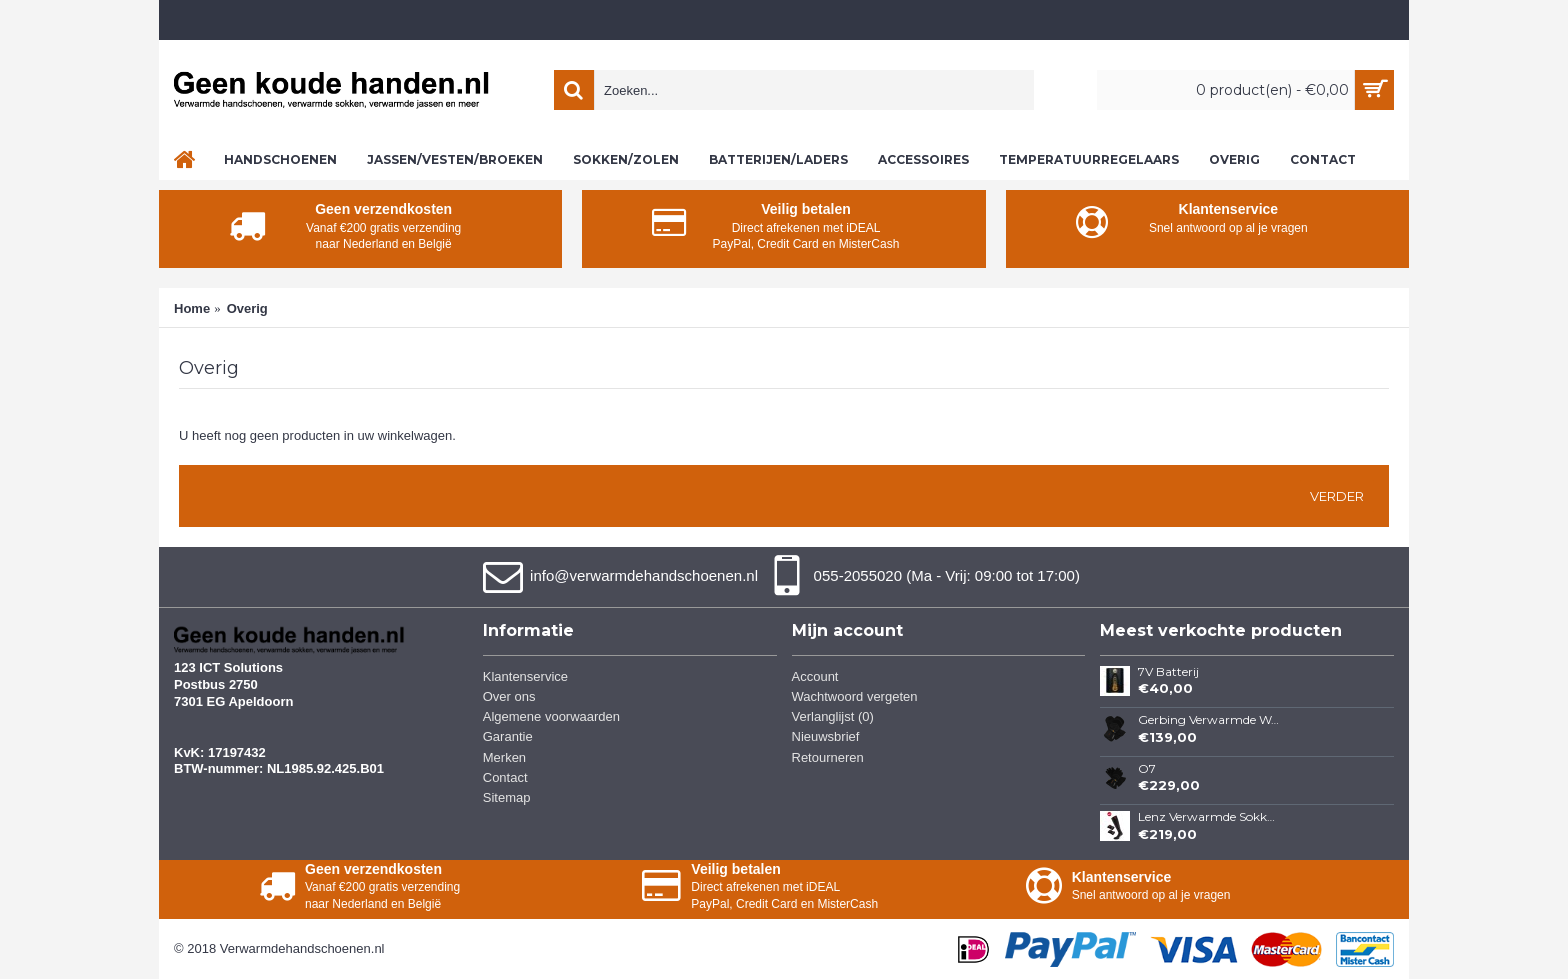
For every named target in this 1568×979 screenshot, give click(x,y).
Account (815, 676)
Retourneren (828, 757)
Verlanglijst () (833, 716)
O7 (1147, 769)
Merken (504, 757)
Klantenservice (525, 676)
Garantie (508, 736)
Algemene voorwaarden (551, 716)
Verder (1337, 496)
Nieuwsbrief (826, 736)
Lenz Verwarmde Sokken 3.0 (1209, 817)
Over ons (509, 696)
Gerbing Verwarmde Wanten (1209, 720)
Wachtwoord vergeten (855, 696)
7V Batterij (1168, 672)
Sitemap (507, 797)
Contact (505, 777)
